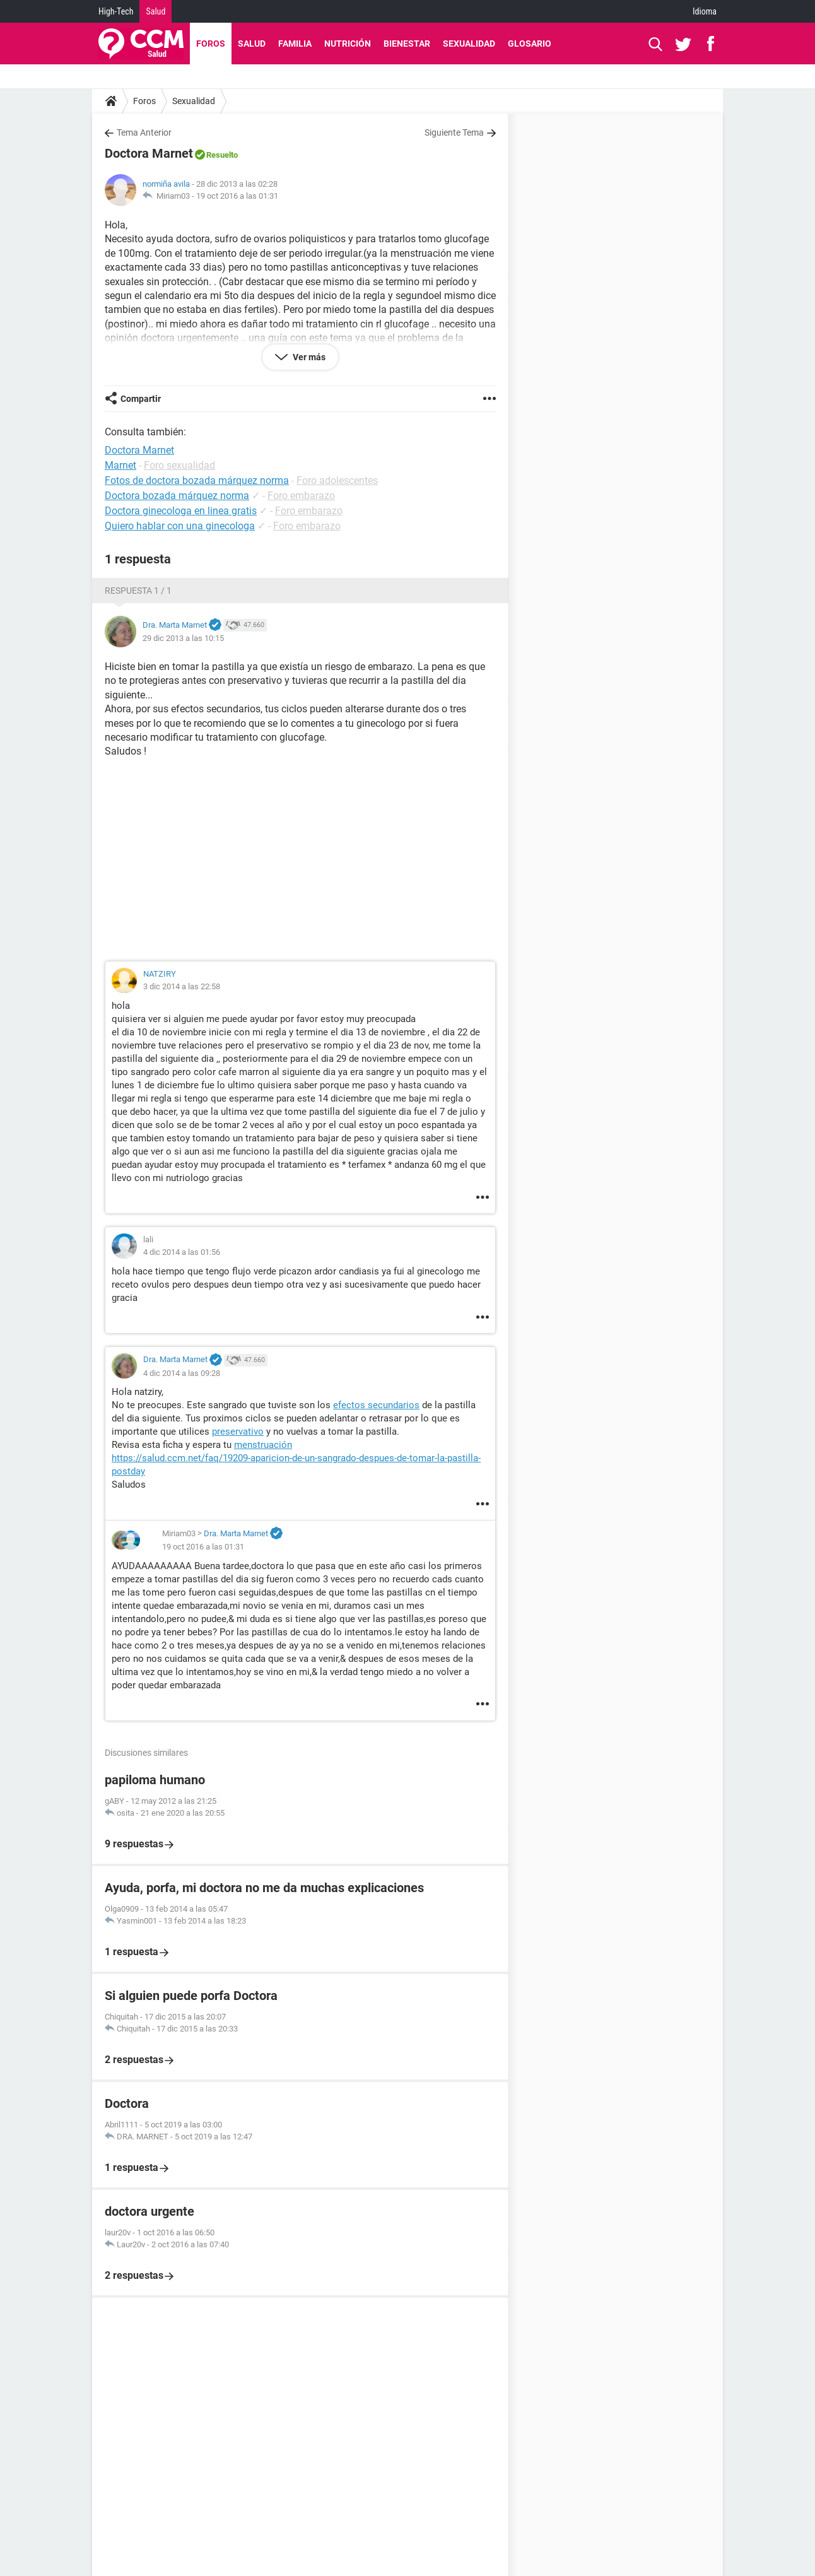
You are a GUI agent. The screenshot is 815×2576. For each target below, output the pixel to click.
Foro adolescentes (337, 480)
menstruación (263, 1444)
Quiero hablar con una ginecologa (180, 526)
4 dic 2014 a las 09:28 (181, 1373)
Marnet (120, 465)
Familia (295, 43)
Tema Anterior (144, 132)
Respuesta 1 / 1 (138, 590)
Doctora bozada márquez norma (177, 496)
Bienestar (407, 43)
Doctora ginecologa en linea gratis (181, 511)
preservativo (238, 1431)
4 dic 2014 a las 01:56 (181, 1252)
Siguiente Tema (454, 132)
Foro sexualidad (179, 465)
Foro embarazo (301, 496)
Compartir (140, 399)
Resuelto (222, 155)
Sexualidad (469, 43)
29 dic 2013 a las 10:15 (183, 638)
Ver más (308, 357)
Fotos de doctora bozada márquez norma (197, 480)
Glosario (529, 43)
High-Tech (115, 11)
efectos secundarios (376, 1405)
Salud (155, 11)
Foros (210, 43)
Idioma (705, 11)
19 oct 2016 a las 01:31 (237, 196)
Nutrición (347, 43)
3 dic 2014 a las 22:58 (181, 986)
